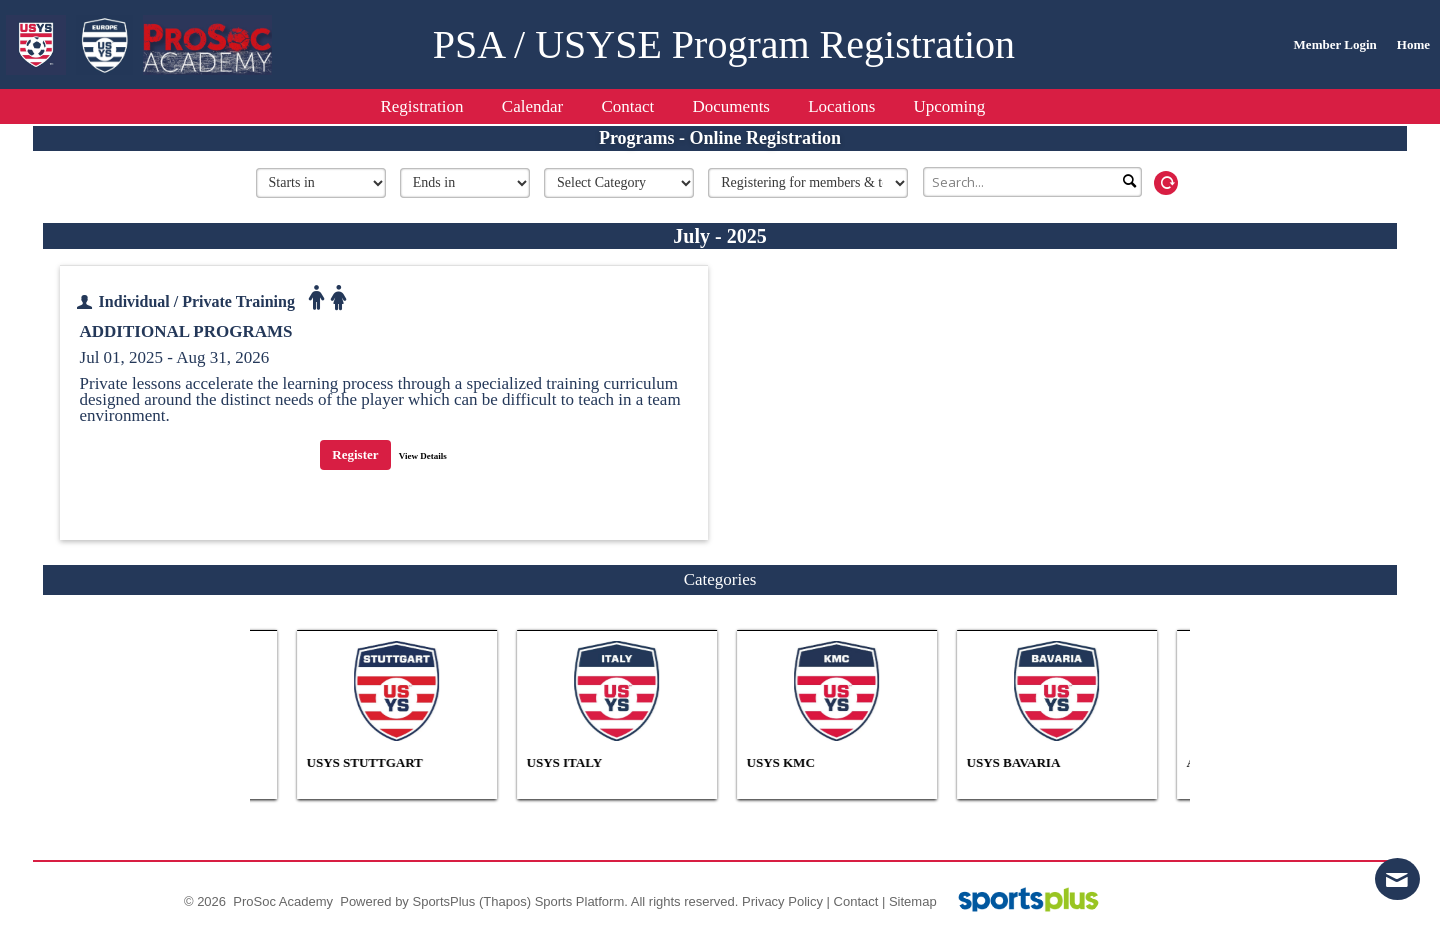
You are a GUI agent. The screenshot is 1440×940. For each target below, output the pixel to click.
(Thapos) (505, 901)
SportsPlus (443, 901)
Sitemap (913, 901)
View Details (423, 456)
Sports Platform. (581, 901)
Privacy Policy (782, 901)
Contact (856, 901)
